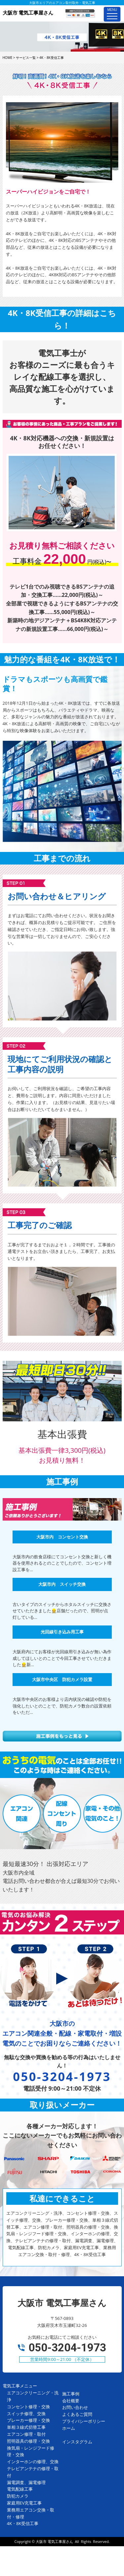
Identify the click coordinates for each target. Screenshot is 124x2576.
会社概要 (70, 2401)
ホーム (68, 2428)
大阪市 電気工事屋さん (54, 2541)
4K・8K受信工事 (23, 2523)
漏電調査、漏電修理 (26, 2482)
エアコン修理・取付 (26, 2434)
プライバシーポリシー (83, 2421)
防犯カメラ (17, 2496)
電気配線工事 (20, 2489)
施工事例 (70, 2394)
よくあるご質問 (77, 2414)
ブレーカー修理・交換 (28, 2420)
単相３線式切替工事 (26, 2427)
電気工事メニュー (20, 2386)
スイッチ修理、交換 (26, 2414)
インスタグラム (77, 2442)
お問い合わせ (75, 2407)
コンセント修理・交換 (28, 2407)
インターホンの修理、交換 (33, 2462)
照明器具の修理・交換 (28, 2441)
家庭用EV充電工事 (24, 2503)
